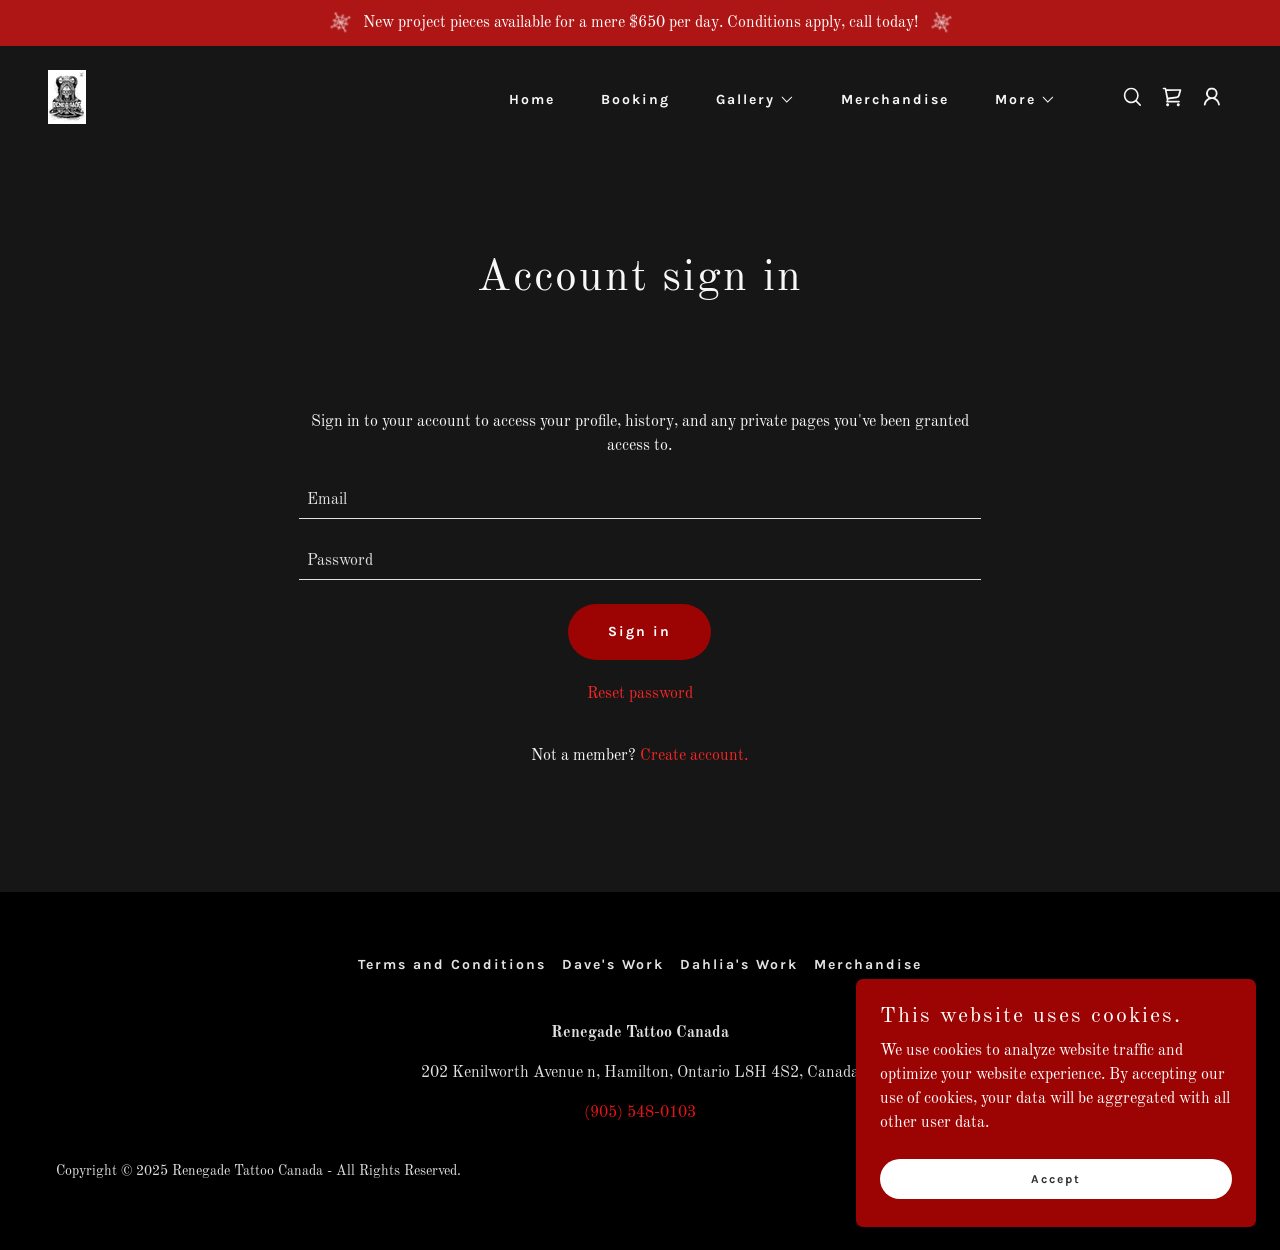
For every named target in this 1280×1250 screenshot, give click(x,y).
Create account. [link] (694, 756)
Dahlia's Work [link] (739, 964)
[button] (748, 100)
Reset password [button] (640, 694)
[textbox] (640, 500)
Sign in (639, 631)
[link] (67, 97)
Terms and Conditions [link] (452, 964)
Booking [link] (635, 99)
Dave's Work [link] (613, 964)
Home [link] (532, 99)
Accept (1056, 1178)
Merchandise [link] (895, 99)
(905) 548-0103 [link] (640, 1113)
